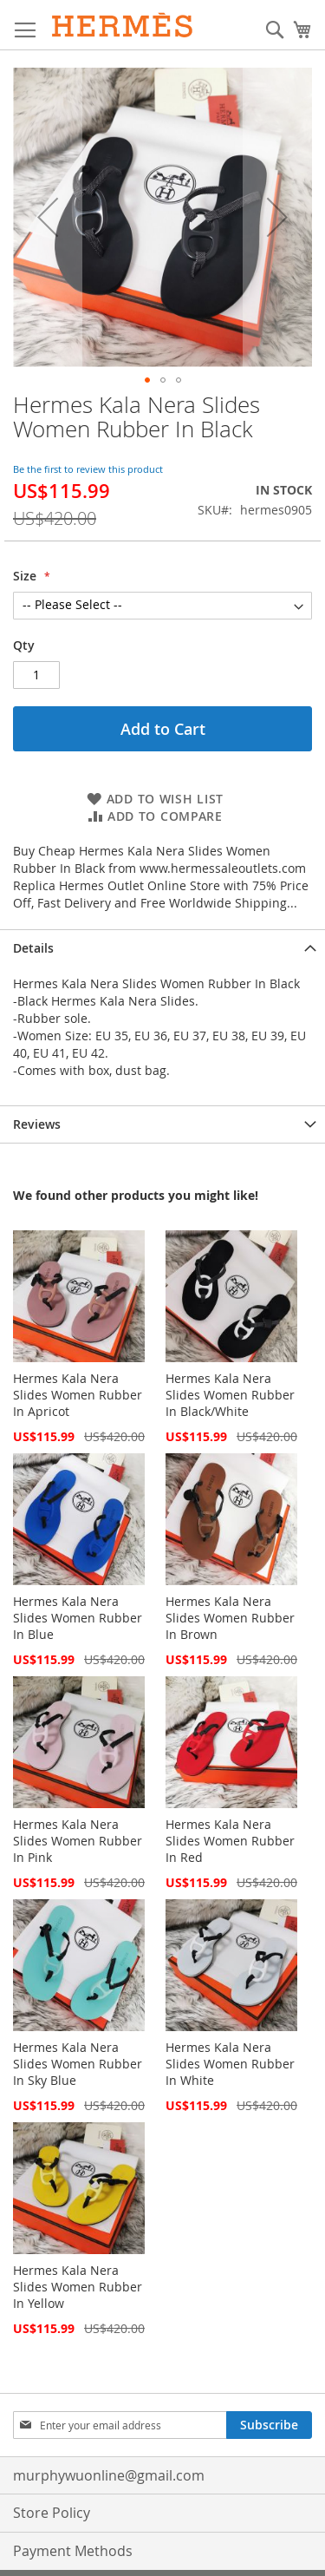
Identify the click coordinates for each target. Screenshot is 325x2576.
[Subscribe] (269, 2425)
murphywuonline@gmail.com (109, 2475)
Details (33, 948)
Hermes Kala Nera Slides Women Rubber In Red (230, 1840)
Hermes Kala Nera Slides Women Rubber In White (230, 2063)
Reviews (37, 1124)
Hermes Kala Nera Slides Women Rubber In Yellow (77, 2286)
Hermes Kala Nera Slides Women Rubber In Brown (230, 1617)
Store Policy (51, 2512)
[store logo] (123, 25)
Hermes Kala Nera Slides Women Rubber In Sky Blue (77, 2063)
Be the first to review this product (88, 468)
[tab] (162, 948)
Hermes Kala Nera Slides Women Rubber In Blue (77, 1617)
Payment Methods (73, 2550)
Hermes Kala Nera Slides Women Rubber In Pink (77, 1840)
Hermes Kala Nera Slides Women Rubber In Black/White (230, 1394)
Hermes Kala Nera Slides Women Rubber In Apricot (77, 1394)
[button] (147, 380)
